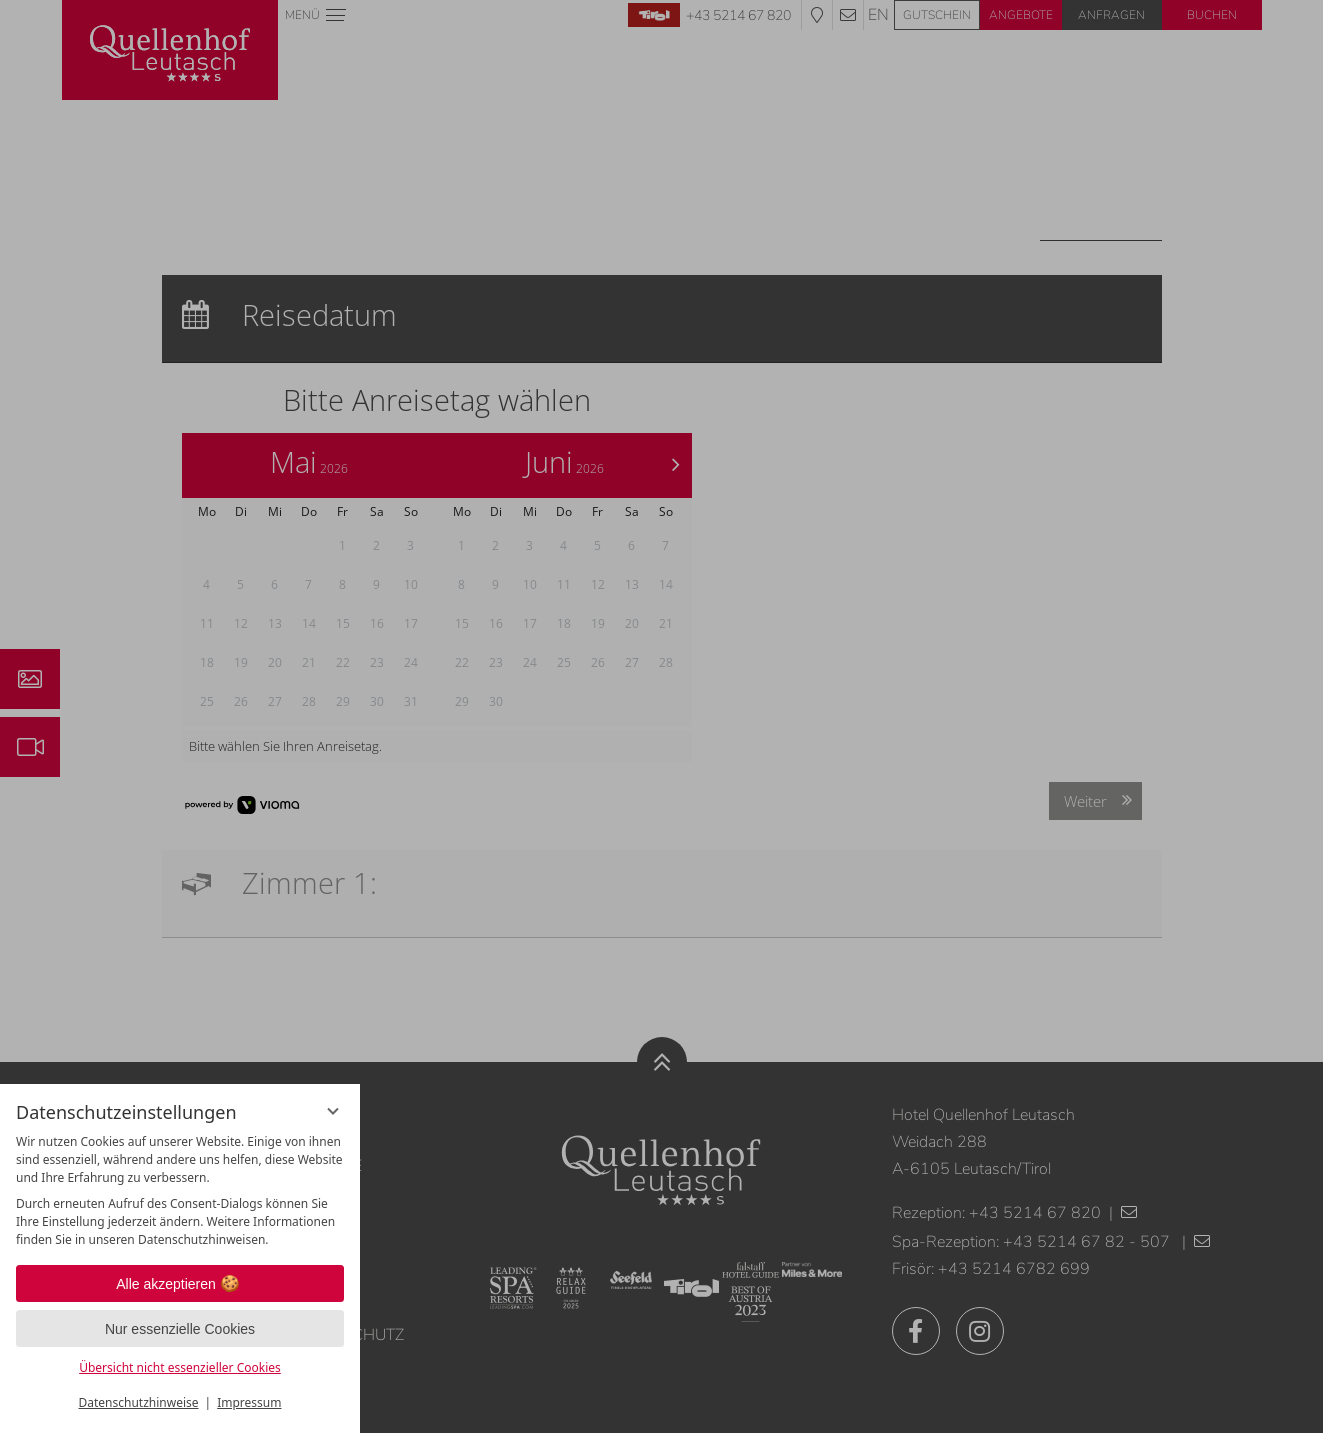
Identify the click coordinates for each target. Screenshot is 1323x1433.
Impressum (249, 1402)
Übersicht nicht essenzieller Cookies (180, 1367)
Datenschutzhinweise (139, 1402)
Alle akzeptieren (180, 1284)
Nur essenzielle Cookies (180, 1329)
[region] (180, 1191)
